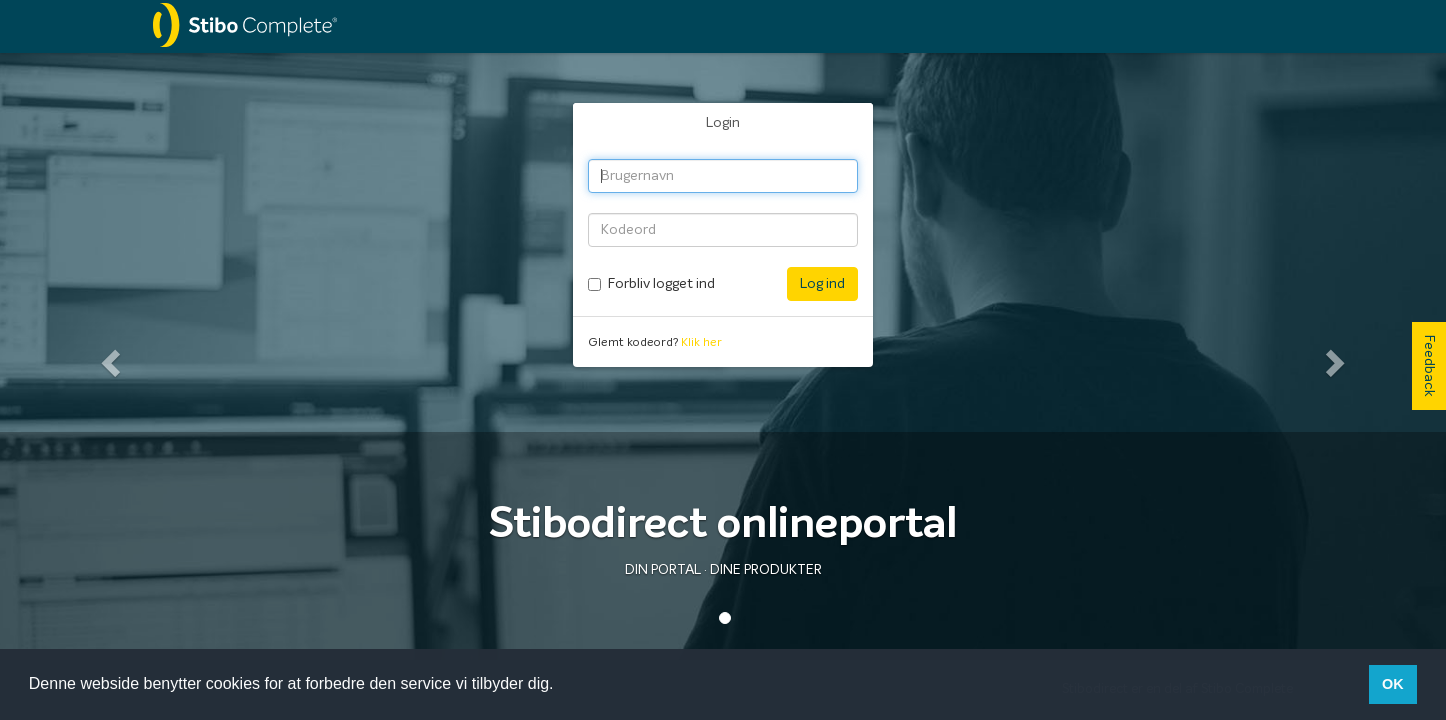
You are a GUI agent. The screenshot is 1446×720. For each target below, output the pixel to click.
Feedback (1429, 366)
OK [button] (1393, 684)
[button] (108, 356)
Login (723, 123)
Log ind (822, 284)
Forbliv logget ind (661, 284)
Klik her (701, 343)
